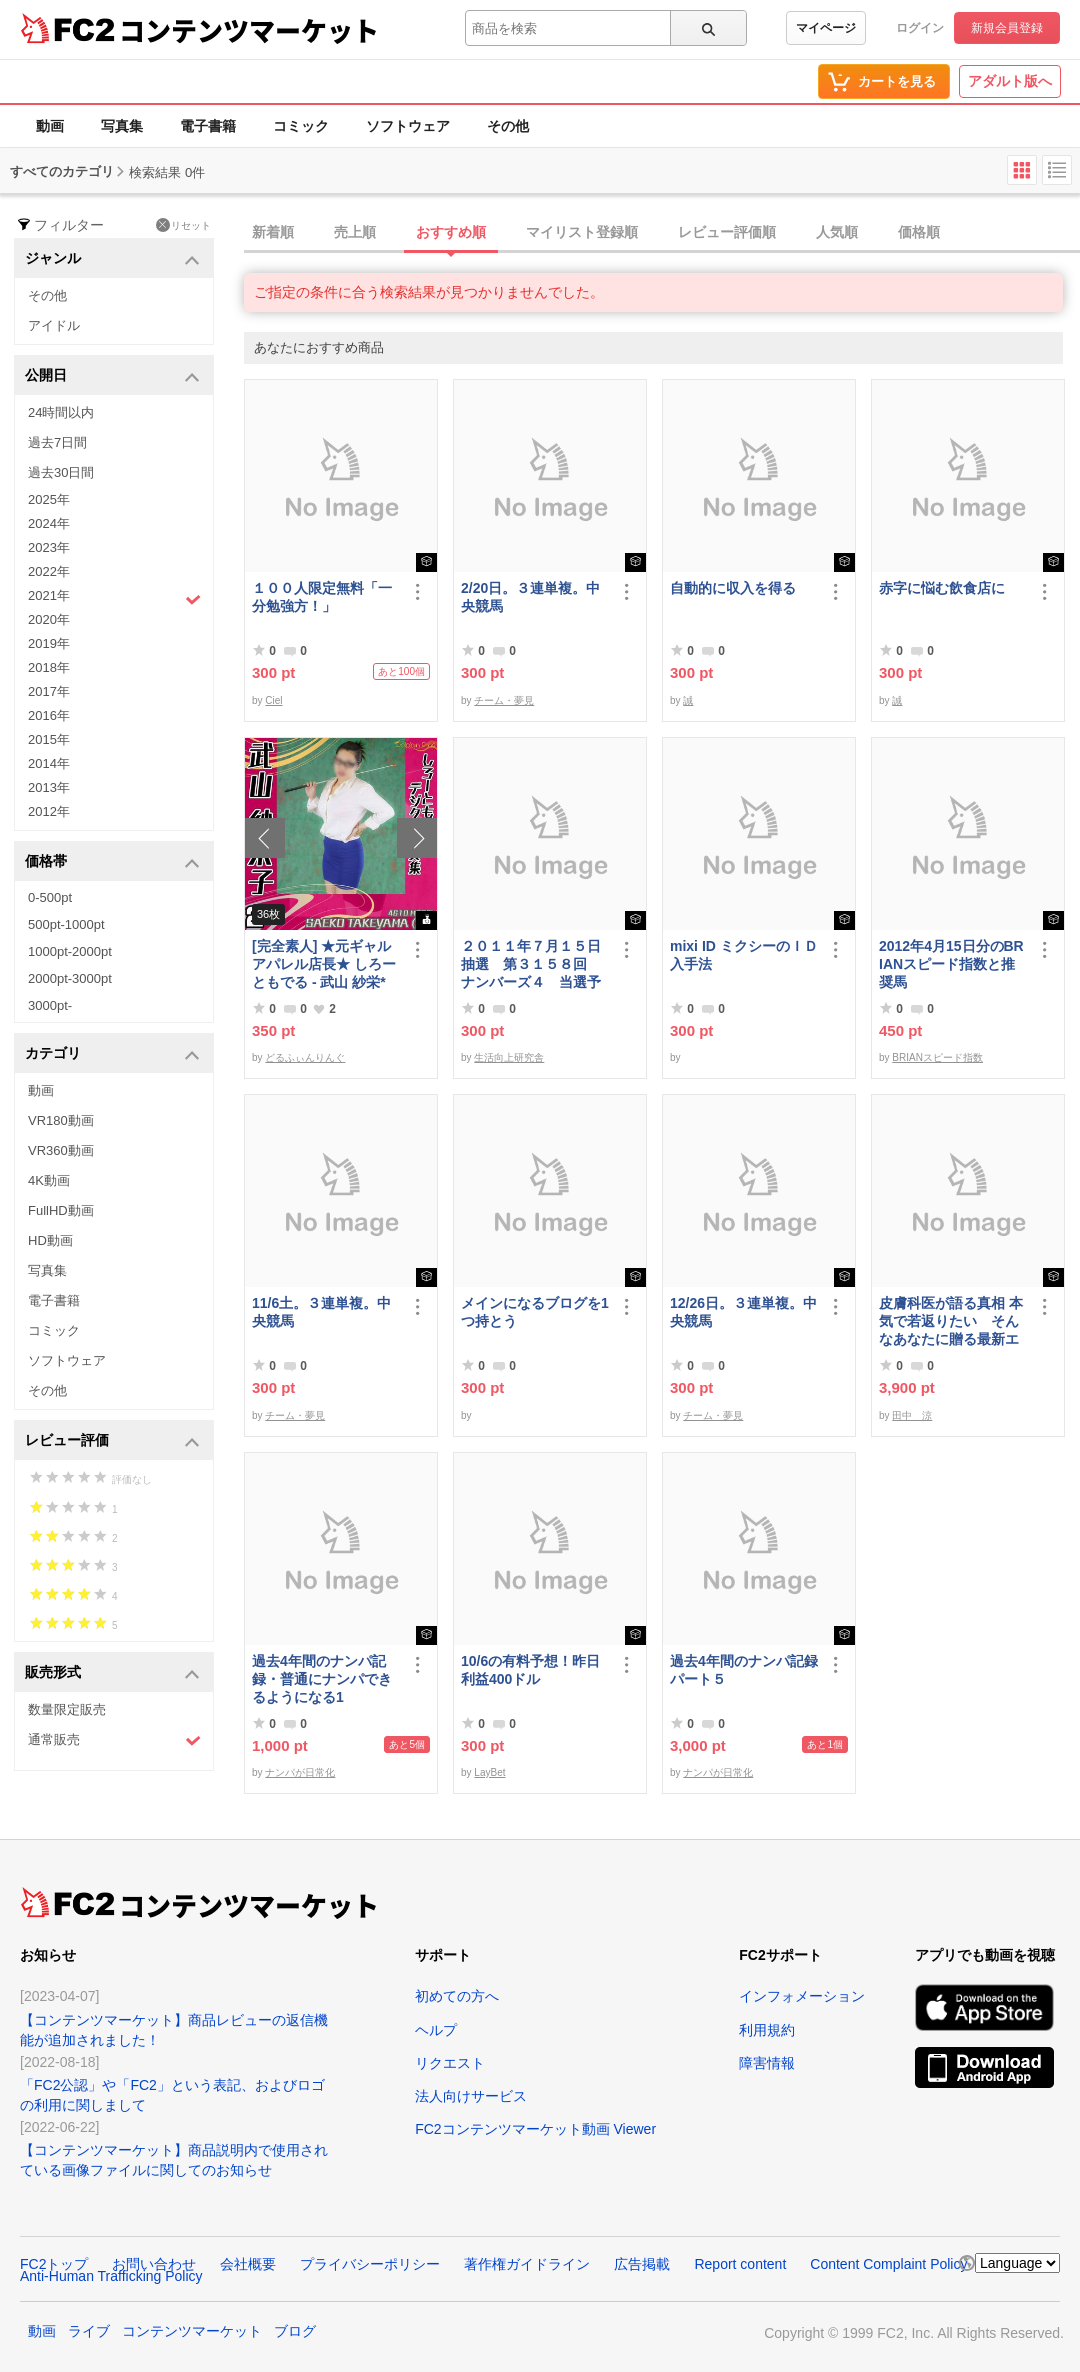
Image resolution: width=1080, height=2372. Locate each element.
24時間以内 (61, 412)
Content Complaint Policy (888, 2264)
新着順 (273, 232)
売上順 (355, 232)
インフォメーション (802, 1996)
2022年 (49, 571)
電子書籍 (208, 126)
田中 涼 (912, 1415)
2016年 (49, 715)
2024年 (49, 523)
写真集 (122, 126)
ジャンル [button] (112, 259)
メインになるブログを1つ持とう (535, 1312)
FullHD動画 (61, 1210)
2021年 (114, 598)
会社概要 (248, 2264)
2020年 (49, 619)
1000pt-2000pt (70, 951)
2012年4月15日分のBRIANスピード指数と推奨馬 (951, 964)
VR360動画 (61, 1150)
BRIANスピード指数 (937, 1057)
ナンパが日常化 (300, 1772)
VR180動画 (61, 1120)
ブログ (295, 2331)
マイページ (826, 28)
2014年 (49, 763)
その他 (508, 126)
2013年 (49, 787)
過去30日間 (61, 472)
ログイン (920, 28)
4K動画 (49, 1180)
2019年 (49, 643)
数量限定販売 (67, 1709)
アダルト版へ (1010, 81)
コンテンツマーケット (249, 30)
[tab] (662, 233)
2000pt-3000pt (70, 978)
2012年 (49, 811)
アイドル (54, 325)
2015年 (49, 739)
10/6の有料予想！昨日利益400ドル (530, 1670)
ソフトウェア (408, 126)
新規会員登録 (1007, 28)
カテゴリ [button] (112, 1054)
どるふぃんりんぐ (305, 1057)
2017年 (49, 691)
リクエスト (450, 2063)
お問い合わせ (154, 2264)
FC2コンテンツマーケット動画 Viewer (535, 2129)
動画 (50, 126)
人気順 (837, 232)
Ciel (273, 700)
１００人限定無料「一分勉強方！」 (322, 597)
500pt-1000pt (66, 924)
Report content (740, 2264)
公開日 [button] (112, 376)
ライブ (89, 2331)
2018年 (49, 667)
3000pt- (50, 1005)
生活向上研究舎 (509, 1057)
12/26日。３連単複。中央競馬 (743, 1312)
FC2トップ (54, 2264)
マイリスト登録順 (582, 232)
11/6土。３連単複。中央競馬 (321, 1312)
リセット (183, 225)
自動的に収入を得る (733, 588)
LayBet (489, 1772)
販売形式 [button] (112, 1673)
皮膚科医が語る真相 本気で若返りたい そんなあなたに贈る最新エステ (951, 1321)
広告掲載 (642, 2264)
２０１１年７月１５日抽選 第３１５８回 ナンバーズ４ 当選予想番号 (531, 964)
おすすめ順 (451, 232)
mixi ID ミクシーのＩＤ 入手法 (744, 955)
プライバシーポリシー (370, 2264)
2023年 (49, 547)
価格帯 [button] (112, 862)
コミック (301, 126)
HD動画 (50, 1240)
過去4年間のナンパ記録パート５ (744, 1670)
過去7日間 (57, 442)
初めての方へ (457, 1996)
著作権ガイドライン (527, 2264)
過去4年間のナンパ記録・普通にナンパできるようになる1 (322, 1679)
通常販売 (114, 1740)
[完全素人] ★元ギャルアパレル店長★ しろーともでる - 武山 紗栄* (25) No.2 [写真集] (324, 964)
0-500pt (50, 897)
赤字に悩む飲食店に (942, 588)
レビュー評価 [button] (112, 1441)
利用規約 (767, 2030)
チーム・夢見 (504, 700)
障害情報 (767, 2063)
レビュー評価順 (727, 232)
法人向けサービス (471, 2096)
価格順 (919, 232)
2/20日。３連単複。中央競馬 (530, 597)
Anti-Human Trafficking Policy (111, 2276)
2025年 (49, 499)
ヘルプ (436, 2030)
